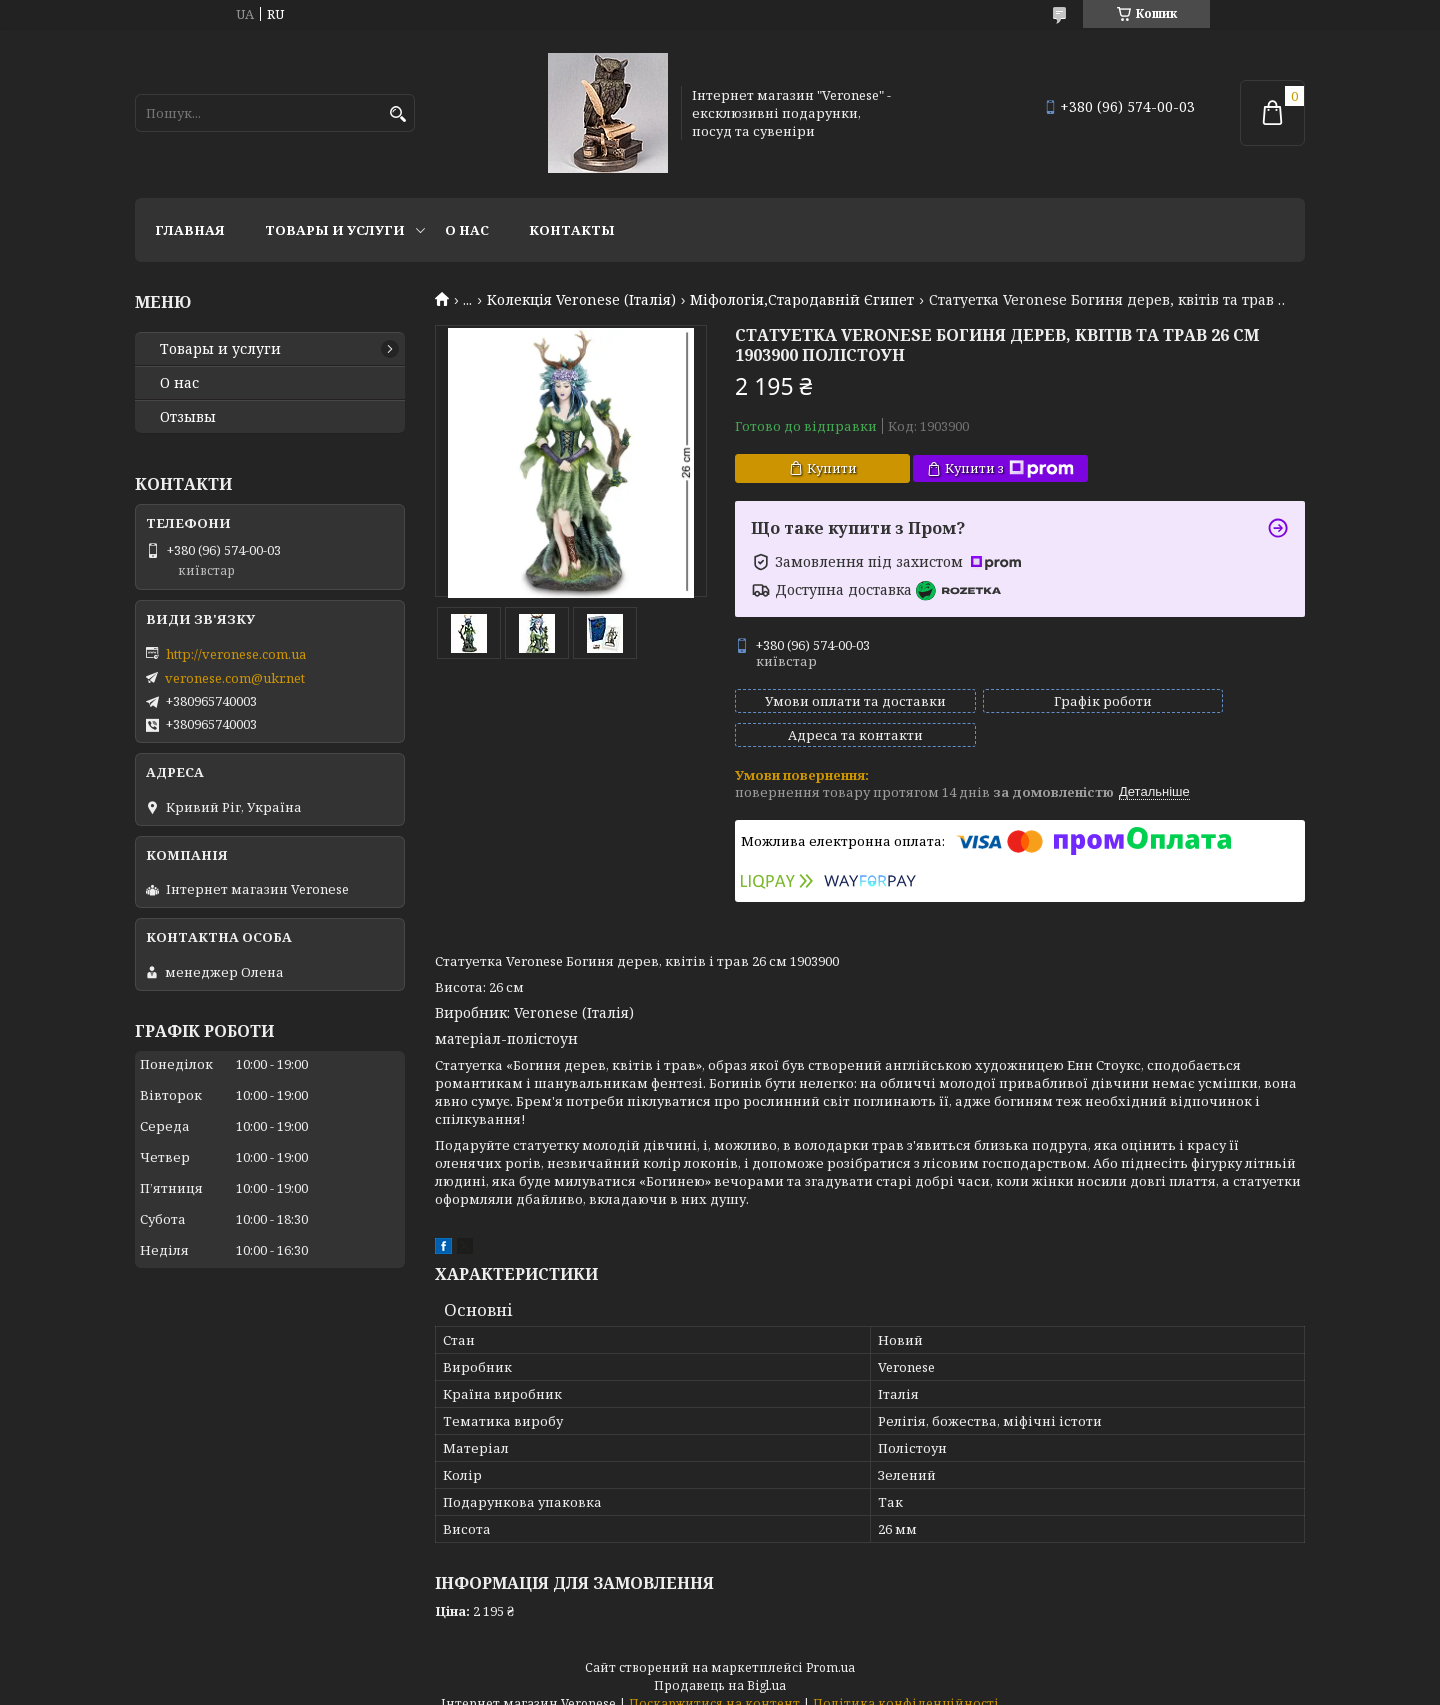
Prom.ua (830, 1649)
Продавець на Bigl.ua (720, 1667)
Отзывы (188, 417)
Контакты (572, 230)
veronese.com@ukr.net (235, 678)
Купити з (1009, 468)
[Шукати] (397, 114)
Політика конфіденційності (906, 1685)
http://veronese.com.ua (236, 654)
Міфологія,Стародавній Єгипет (802, 300)
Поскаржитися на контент (714, 1685)
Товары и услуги (335, 230)
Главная (190, 230)
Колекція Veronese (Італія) (581, 300)
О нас (467, 230)
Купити (832, 468)
